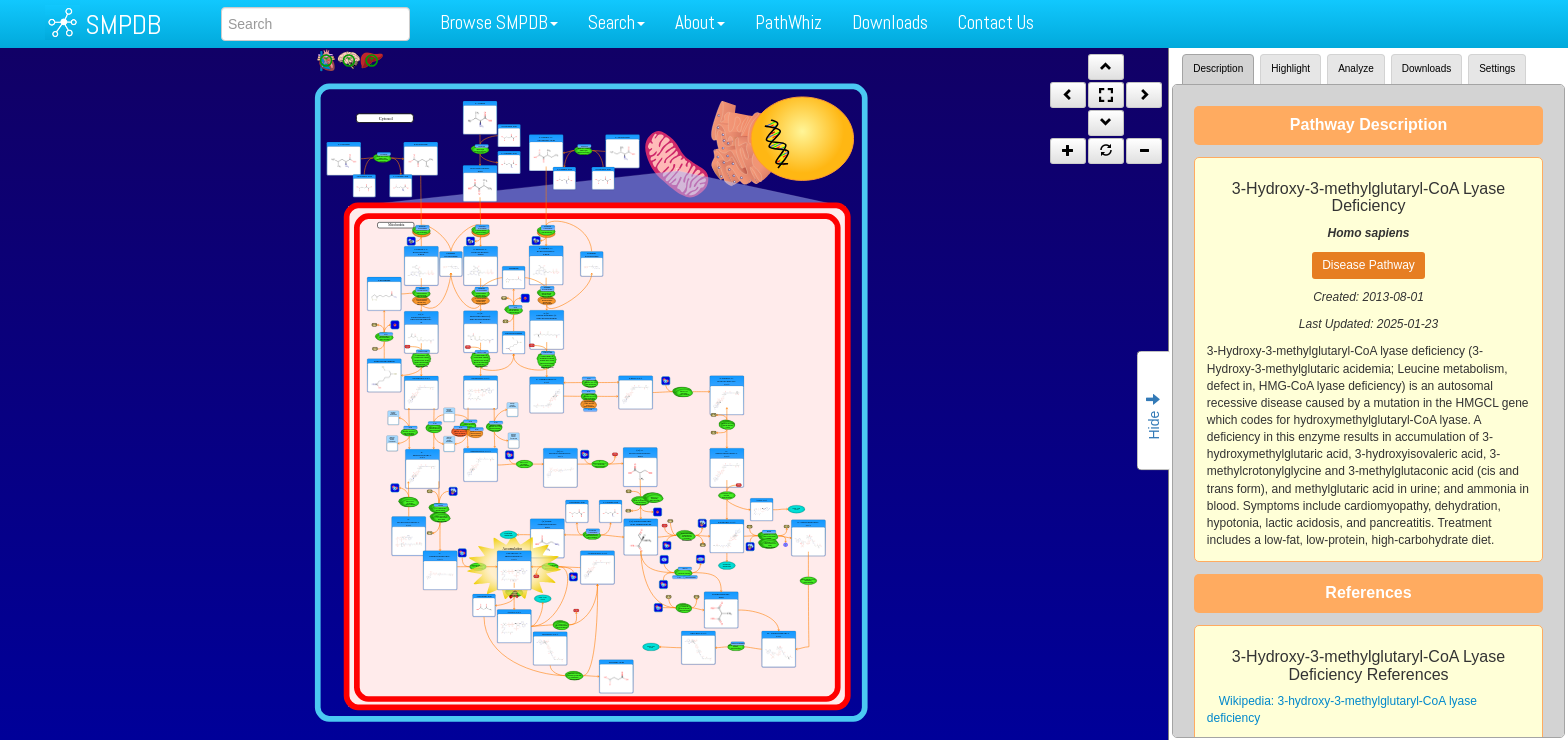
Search (616, 22)
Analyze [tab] (1356, 68)
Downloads (890, 22)
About (700, 22)
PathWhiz (788, 22)
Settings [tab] (1497, 68)
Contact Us (996, 22)
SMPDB (123, 24)
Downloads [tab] (1426, 68)
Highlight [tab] (1290, 68)
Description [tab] (1218, 68)
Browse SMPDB (499, 22)
